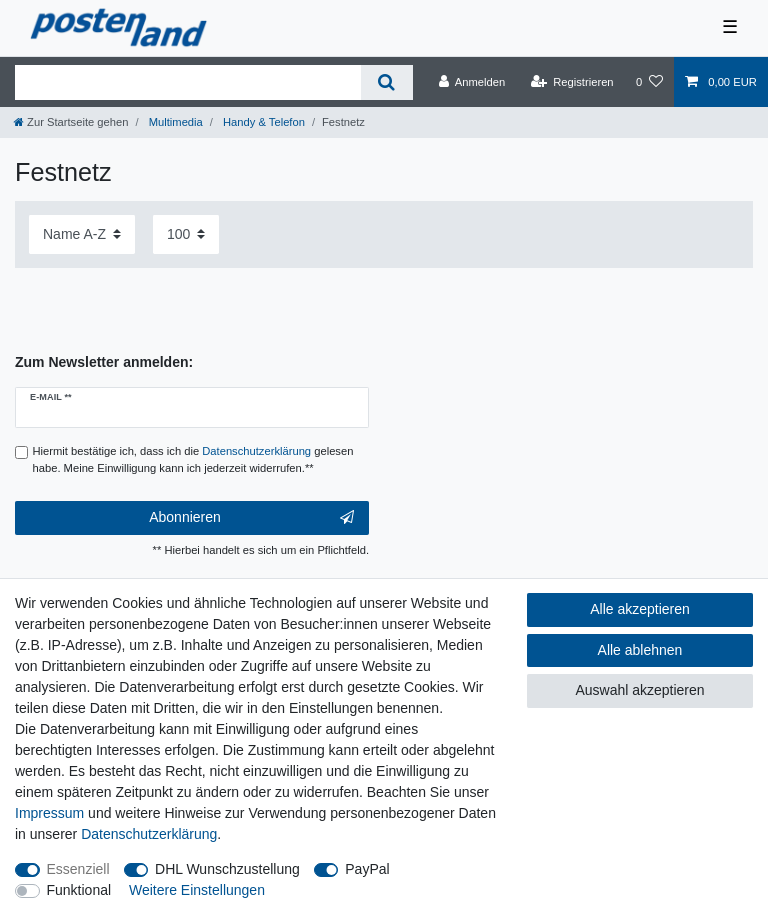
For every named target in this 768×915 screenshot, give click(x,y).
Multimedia (174, 122)
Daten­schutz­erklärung (149, 834)
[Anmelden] (472, 82)
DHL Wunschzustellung (227, 869)
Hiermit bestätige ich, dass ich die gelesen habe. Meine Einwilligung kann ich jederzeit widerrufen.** (193, 459)
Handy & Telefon (262, 122)
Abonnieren (251, 518)
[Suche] (386, 82)
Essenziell (78, 869)
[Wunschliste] (649, 82)
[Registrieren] (571, 82)
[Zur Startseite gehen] (71, 122)
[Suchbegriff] (188, 82)
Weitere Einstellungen (197, 890)
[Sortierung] (82, 234)
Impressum (49, 813)
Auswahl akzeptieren (639, 690)
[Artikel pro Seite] (186, 234)
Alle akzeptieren (640, 609)
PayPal (367, 869)
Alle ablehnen (640, 650)
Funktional (79, 890)
